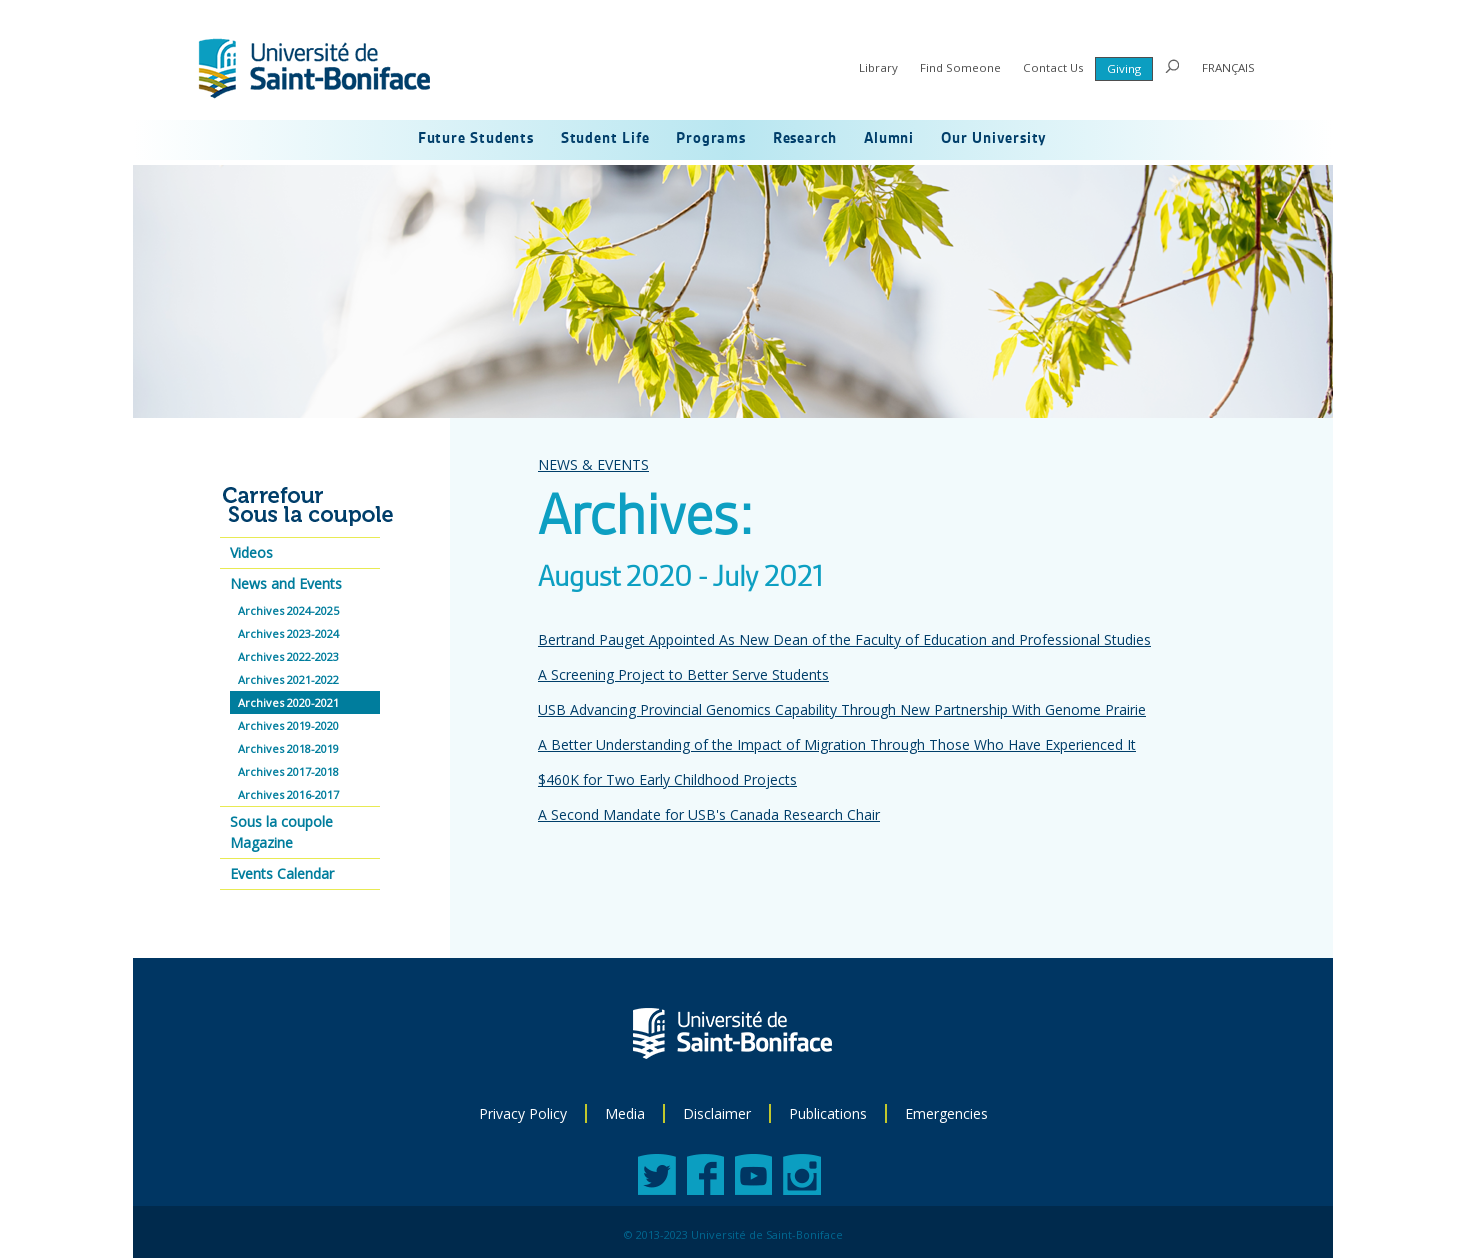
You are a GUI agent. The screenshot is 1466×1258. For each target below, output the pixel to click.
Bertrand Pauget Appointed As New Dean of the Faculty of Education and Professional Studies (844, 639)
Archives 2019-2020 (288, 725)
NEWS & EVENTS (593, 464)
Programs (710, 139)
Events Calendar (282, 873)
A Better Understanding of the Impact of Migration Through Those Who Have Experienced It (837, 744)
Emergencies (946, 1113)
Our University (994, 139)
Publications (828, 1113)
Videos (251, 552)
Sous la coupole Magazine (281, 832)
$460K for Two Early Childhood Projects (667, 779)
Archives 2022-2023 (288, 656)
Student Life (605, 139)
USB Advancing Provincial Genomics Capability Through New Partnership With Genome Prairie (842, 709)
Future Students (476, 139)
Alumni (889, 139)
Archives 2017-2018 (288, 771)
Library (878, 67)
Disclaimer (717, 1113)
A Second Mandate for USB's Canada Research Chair (709, 814)
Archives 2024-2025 (288, 610)
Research (805, 139)
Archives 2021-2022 (288, 679)
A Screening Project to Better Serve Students (683, 674)
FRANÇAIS (1228, 67)
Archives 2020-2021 (288, 702)
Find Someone (960, 67)
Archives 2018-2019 (288, 748)
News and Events (286, 583)
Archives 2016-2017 (288, 794)
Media (625, 1113)
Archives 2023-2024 (288, 633)
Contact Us (1053, 67)
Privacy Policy (523, 1113)
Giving (1124, 68)
